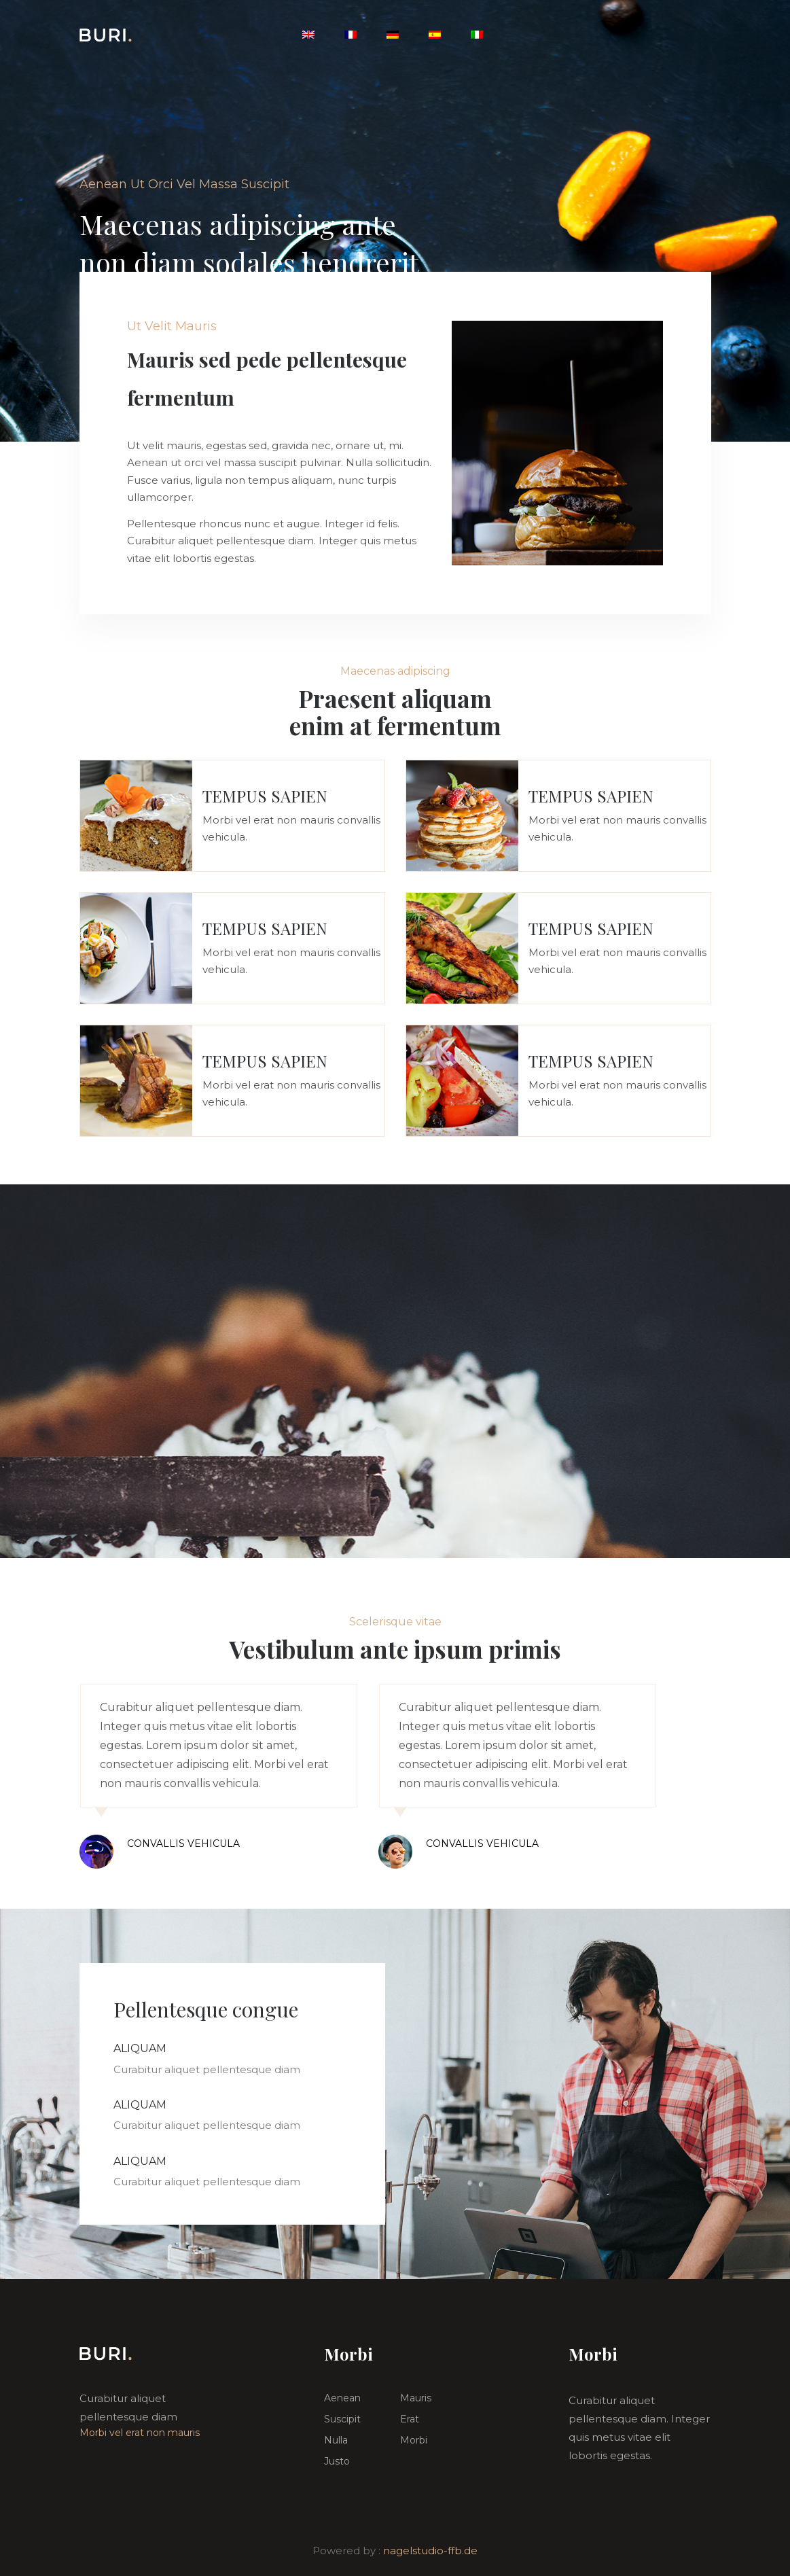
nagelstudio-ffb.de (430, 2550)
